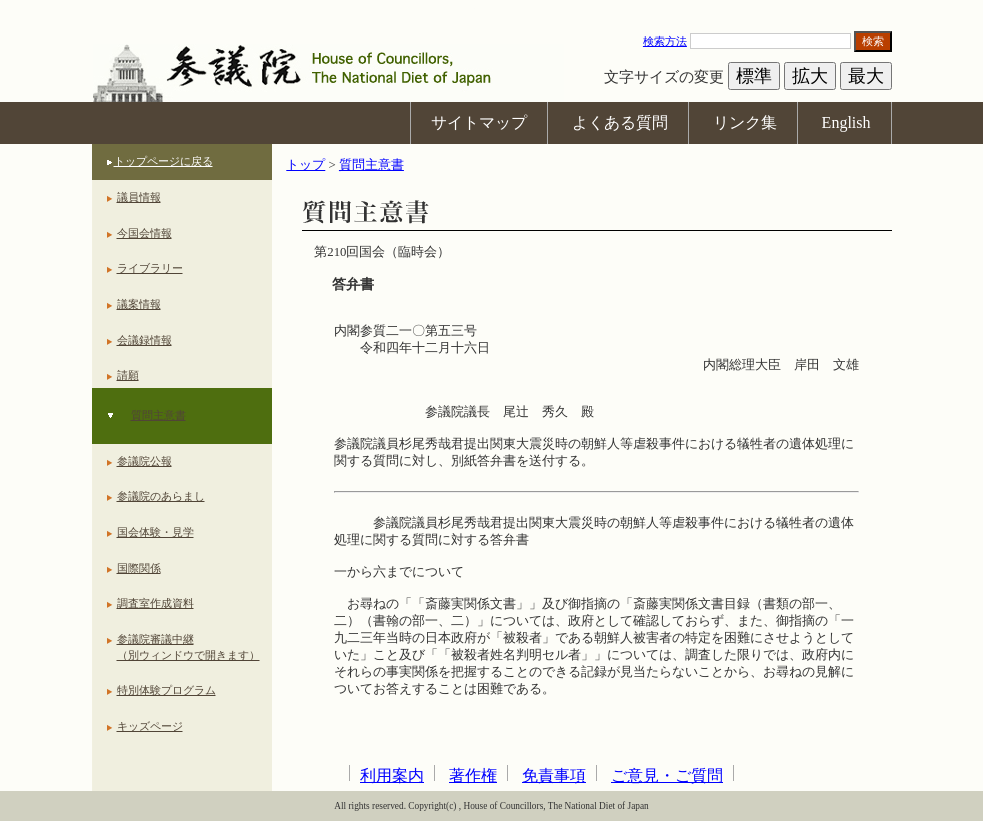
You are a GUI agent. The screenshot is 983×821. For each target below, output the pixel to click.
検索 (873, 41)
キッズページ (150, 726)
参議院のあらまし (161, 496)
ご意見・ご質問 (667, 775)
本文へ (492, 9)
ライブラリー (150, 268)
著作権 (473, 775)
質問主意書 (158, 415)
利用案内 (392, 775)
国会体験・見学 (155, 532)
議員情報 (139, 197)
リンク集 (745, 122)
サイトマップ (479, 122)
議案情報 (139, 304)
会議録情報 (144, 340)
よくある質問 (620, 122)
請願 (128, 375)
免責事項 (554, 775)
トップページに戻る (163, 161)
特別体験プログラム (166, 690)
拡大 (810, 76)
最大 (866, 76)
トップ (305, 165)
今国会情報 (144, 233)
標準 (754, 76)
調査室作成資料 (155, 603)
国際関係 (139, 568)
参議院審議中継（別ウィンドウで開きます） (188, 647)
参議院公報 (144, 461)
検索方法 (665, 41)
